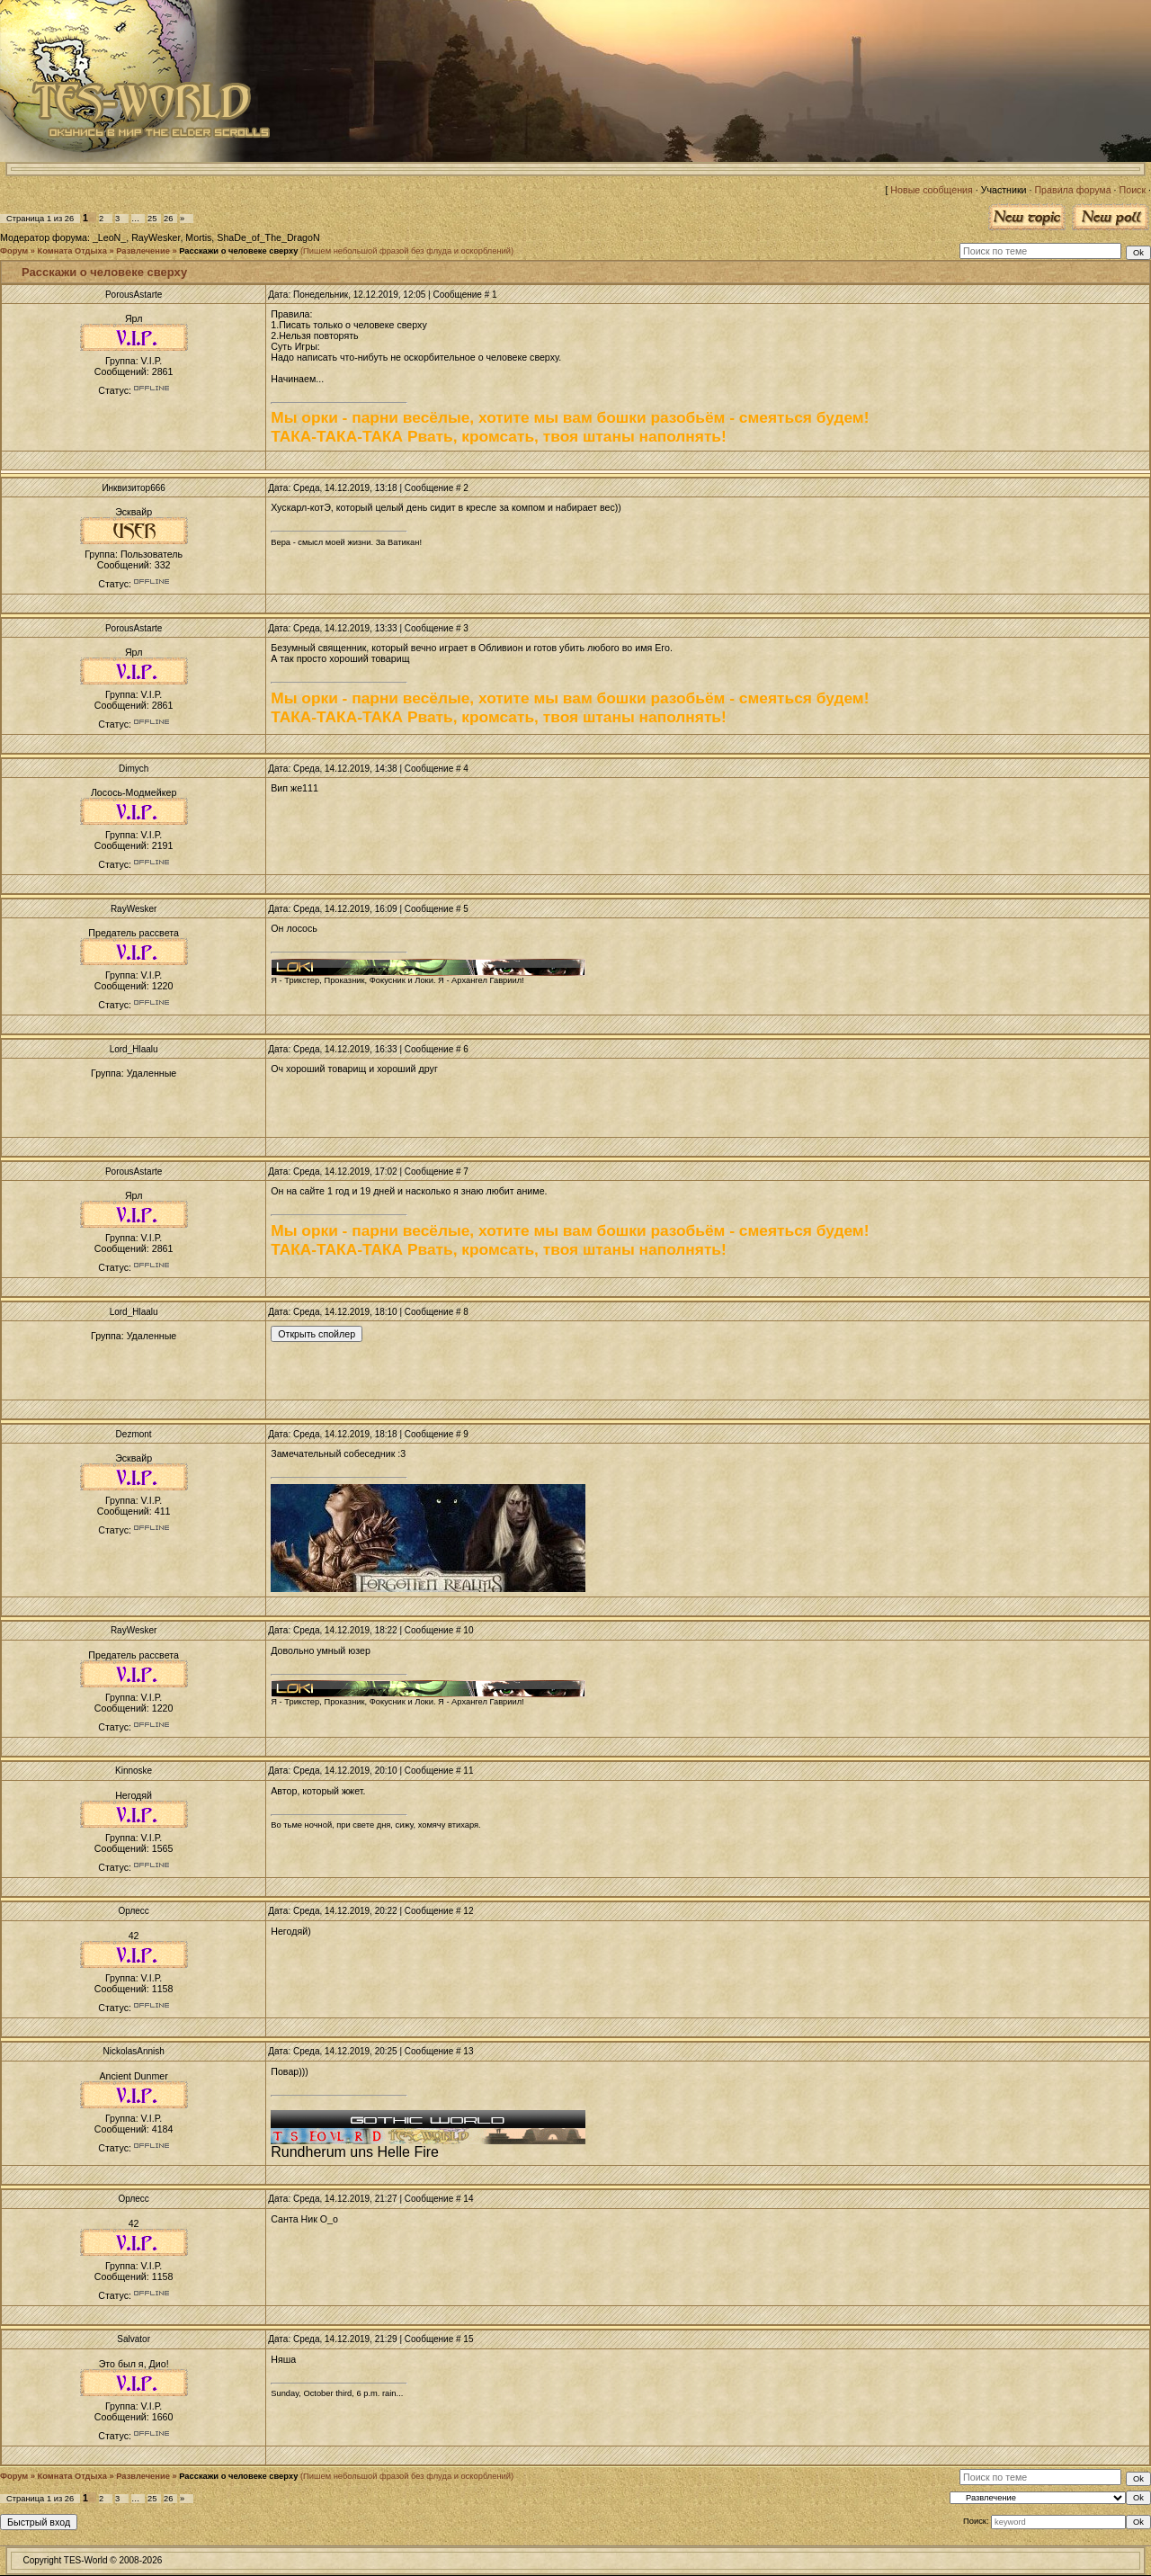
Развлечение (143, 250)
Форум (14, 250)
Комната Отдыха (72, 250)
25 (151, 218)
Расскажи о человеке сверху (238, 250)
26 (168, 218)
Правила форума (1072, 189)
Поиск (1133, 189)
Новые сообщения (931, 189)
